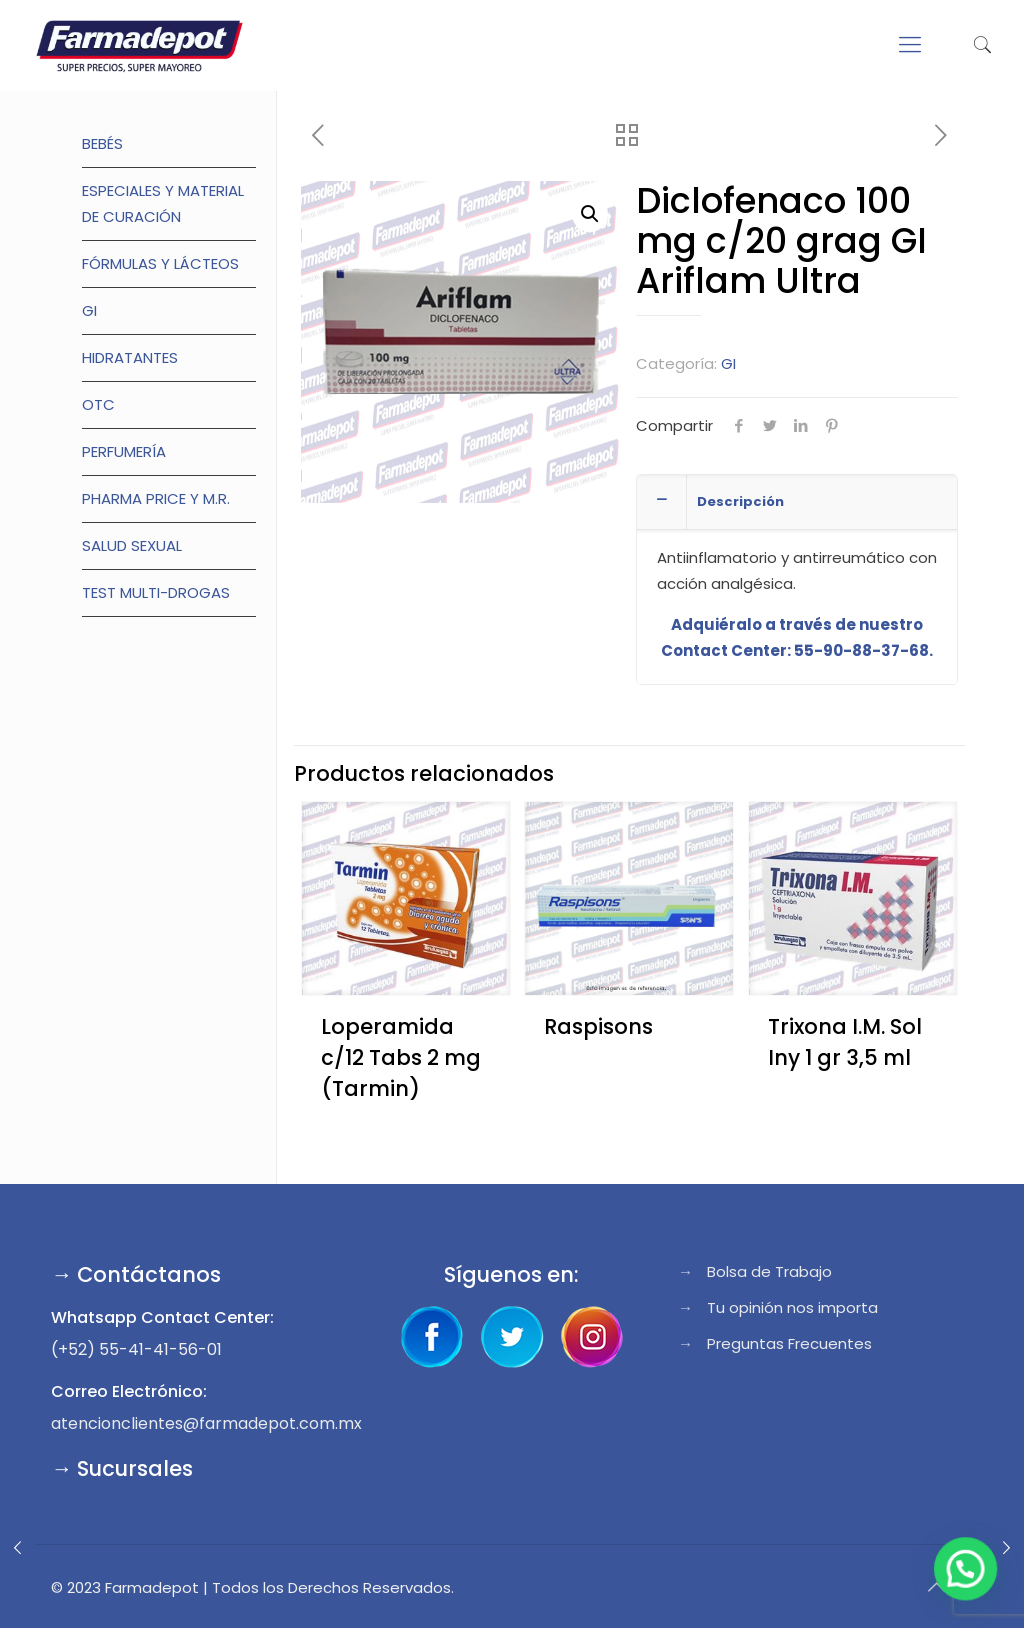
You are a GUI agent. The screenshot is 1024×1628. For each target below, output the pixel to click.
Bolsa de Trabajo (769, 1271)
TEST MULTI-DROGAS (156, 592)
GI (728, 363)
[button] (590, 214)
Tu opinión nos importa (792, 1307)
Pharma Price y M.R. (156, 498)
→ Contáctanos (136, 1274)
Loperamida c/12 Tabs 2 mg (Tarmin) (401, 1057)
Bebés (102, 143)
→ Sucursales (122, 1468)
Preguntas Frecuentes (789, 1343)
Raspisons (598, 1026)
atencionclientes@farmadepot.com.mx (206, 1423)
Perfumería (124, 451)
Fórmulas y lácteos (160, 263)
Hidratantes (130, 357)
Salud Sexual (132, 545)
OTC (98, 404)
